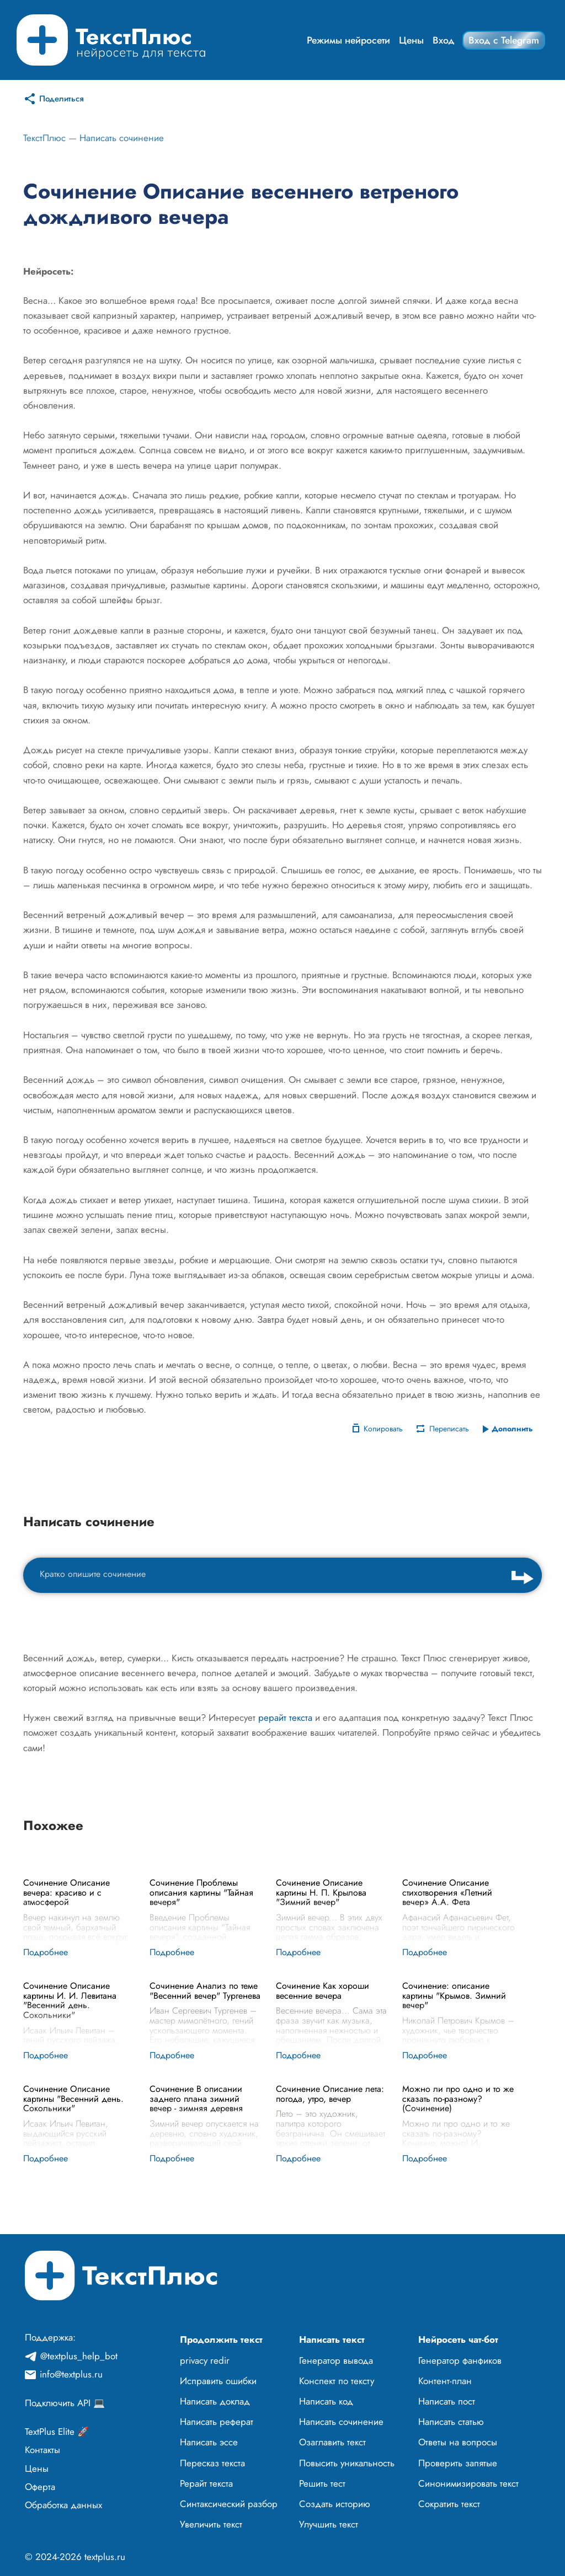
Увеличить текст (211, 2524)
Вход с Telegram (503, 40)
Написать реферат (216, 2421)
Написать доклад (215, 2401)
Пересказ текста (212, 2463)
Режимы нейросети (348, 40)
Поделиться (61, 99)
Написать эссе (209, 2442)
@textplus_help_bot (79, 2356)
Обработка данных (63, 2504)
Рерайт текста (206, 2483)
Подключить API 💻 (65, 2402)
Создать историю (334, 2503)
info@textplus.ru (71, 2374)
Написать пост (446, 2401)
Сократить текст (449, 2503)
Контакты (42, 2449)
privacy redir (205, 2360)
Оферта (40, 2486)
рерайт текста (285, 1717)
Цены (411, 40)
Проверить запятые (457, 2463)
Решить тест (322, 2483)
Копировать (383, 1428)
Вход (444, 40)
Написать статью (451, 2421)
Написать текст (332, 2339)
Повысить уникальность (347, 2463)
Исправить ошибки (218, 2380)
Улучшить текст (328, 2524)
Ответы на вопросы (457, 2442)
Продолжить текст (221, 2339)
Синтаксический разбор (229, 2503)
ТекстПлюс (44, 137)
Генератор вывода (336, 2360)
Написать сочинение (121, 137)
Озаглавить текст (332, 2442)
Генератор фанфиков (460, 2360)
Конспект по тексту (336, 2380)
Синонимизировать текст (468, 2483)
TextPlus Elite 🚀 (57, 2431)
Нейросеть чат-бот (458, 2339)
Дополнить (512, 1428)
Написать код (326, 2401)
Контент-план (445, 2380)
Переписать (449, 1428)
